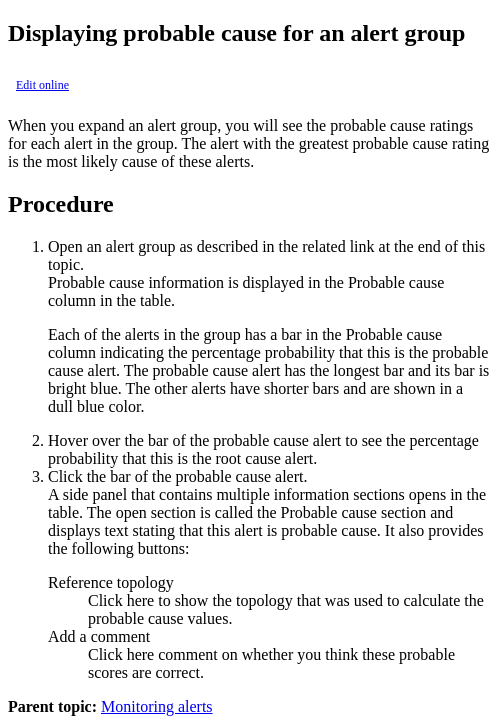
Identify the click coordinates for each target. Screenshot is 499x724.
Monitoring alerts (157, 706)
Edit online (42, 85)
